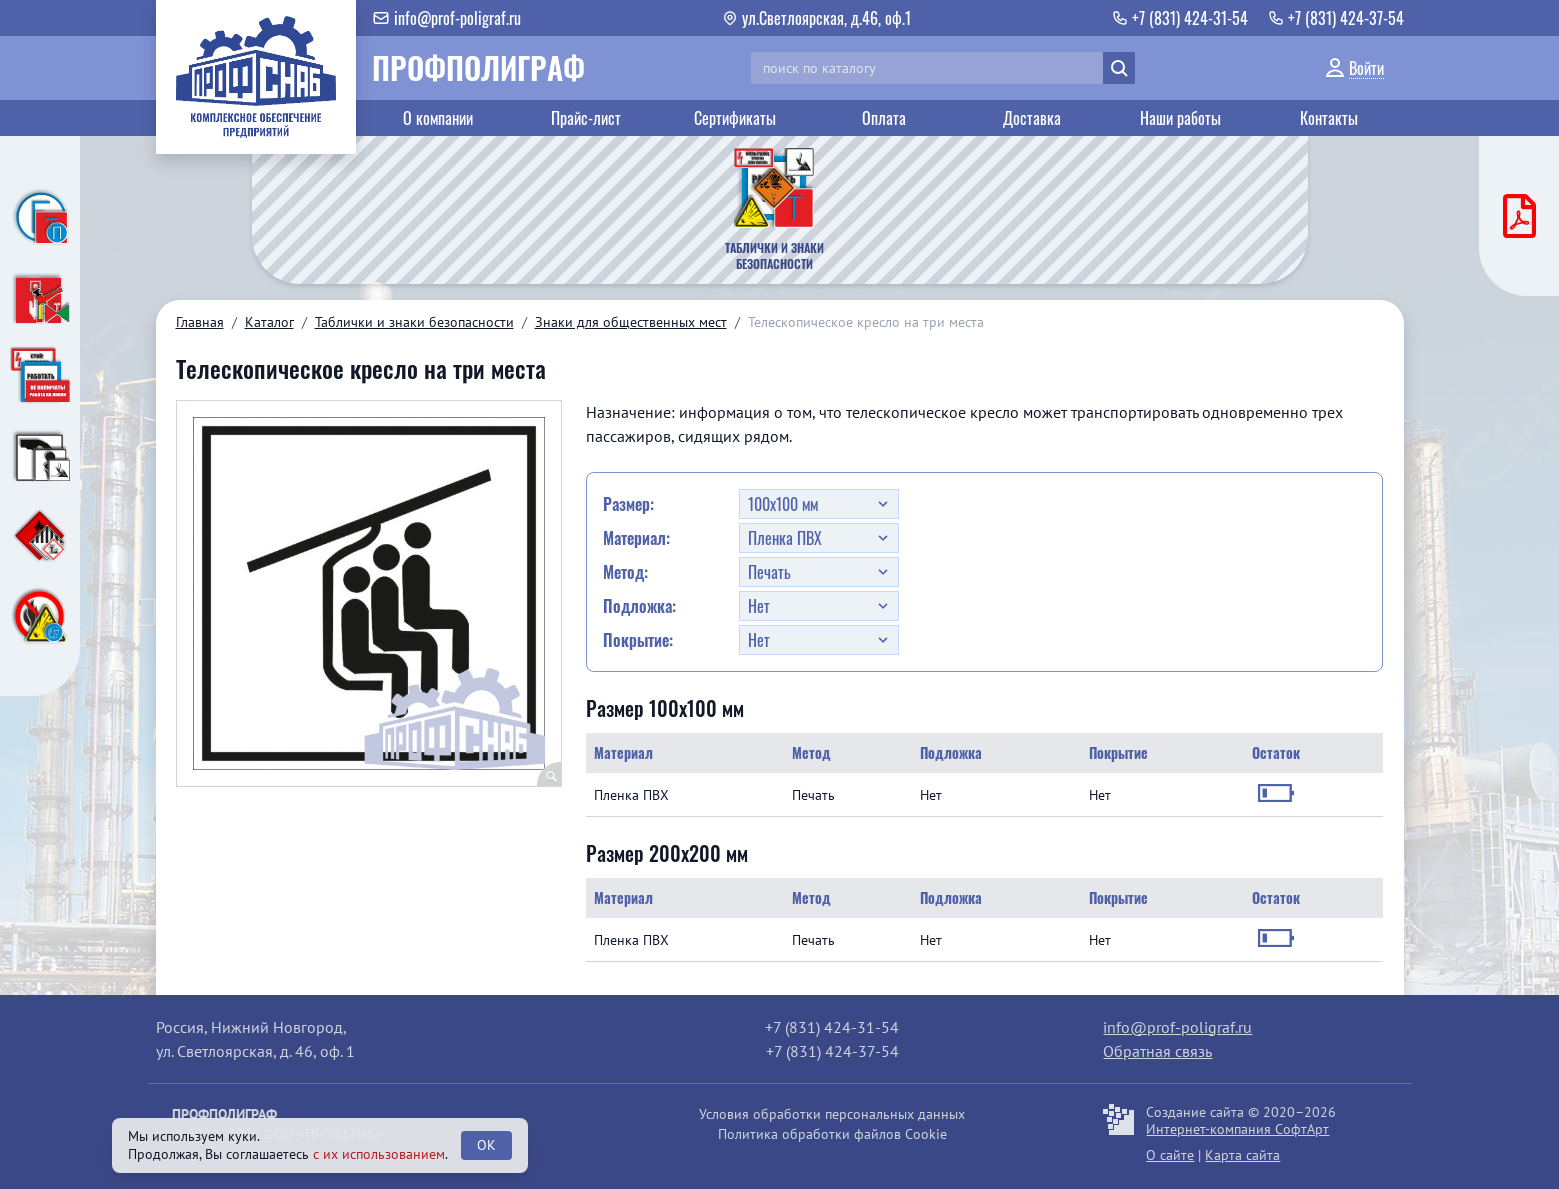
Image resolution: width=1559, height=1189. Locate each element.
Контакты (1329, 118)
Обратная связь (1157, 1051)
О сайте (1170, 1155)
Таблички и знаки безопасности (414, 322)
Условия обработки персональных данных (832, 1114)
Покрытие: (638, 640)
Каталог (269, 322)
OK (486, 1145)
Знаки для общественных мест (631, 322)
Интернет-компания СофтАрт (1237, 1129)
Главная (200, 322)
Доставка (1032, 118)
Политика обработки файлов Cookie (832, 1134)
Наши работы (1180, 118)
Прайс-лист (586, 118)
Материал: (636, 538)
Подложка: (639, 606)
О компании (438, 118)
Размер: (628, 504)
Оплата (884, 118)
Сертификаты (735, 118)
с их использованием (379, 1154)
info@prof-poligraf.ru (1177, 1027)
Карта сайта (1242, 1155)
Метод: (625, 572)
